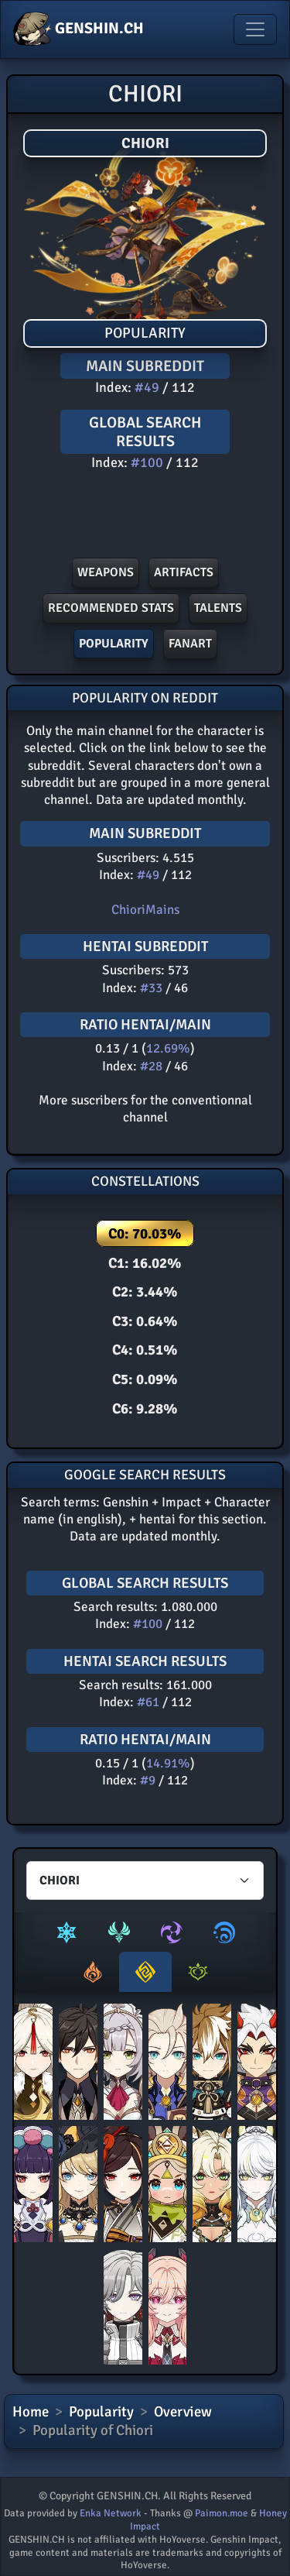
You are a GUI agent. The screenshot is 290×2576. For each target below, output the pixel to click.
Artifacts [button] (183, 572)
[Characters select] (145, 1880)
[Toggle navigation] (255, 29)
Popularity (101, 2412)
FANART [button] (190, 643)
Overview (183, 2412)
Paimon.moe (221, 2513)
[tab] (66, 1932)
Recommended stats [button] (111, 608)
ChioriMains (145, 910)
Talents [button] (218, 608)
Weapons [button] (105, 572)
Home (30, 2412)
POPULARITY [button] (113, 643)
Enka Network (111, 2513)
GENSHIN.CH (78, 29)
